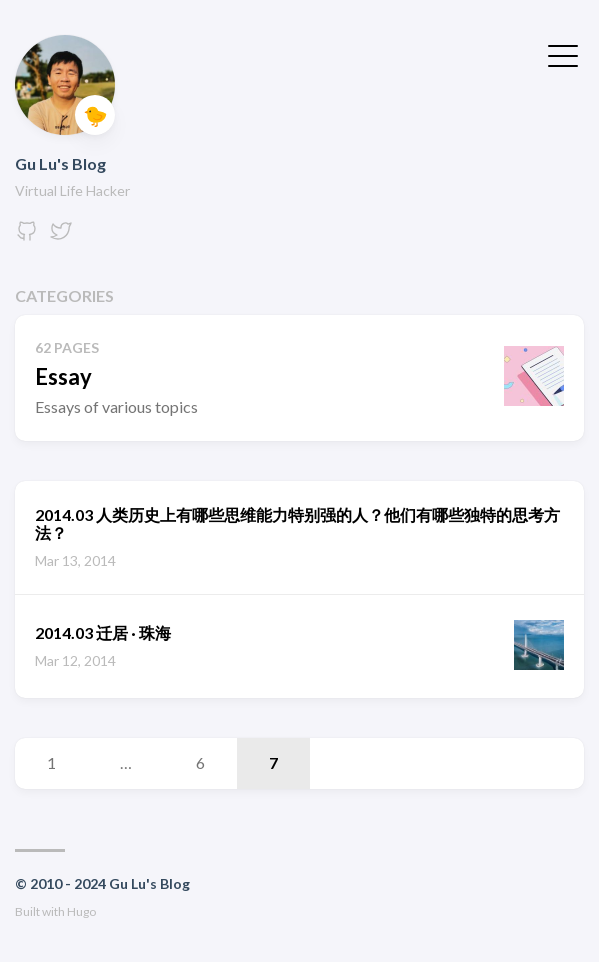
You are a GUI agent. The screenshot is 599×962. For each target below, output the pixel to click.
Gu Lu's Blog (60, 163)
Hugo (81, 911)
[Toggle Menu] (563, 54)
